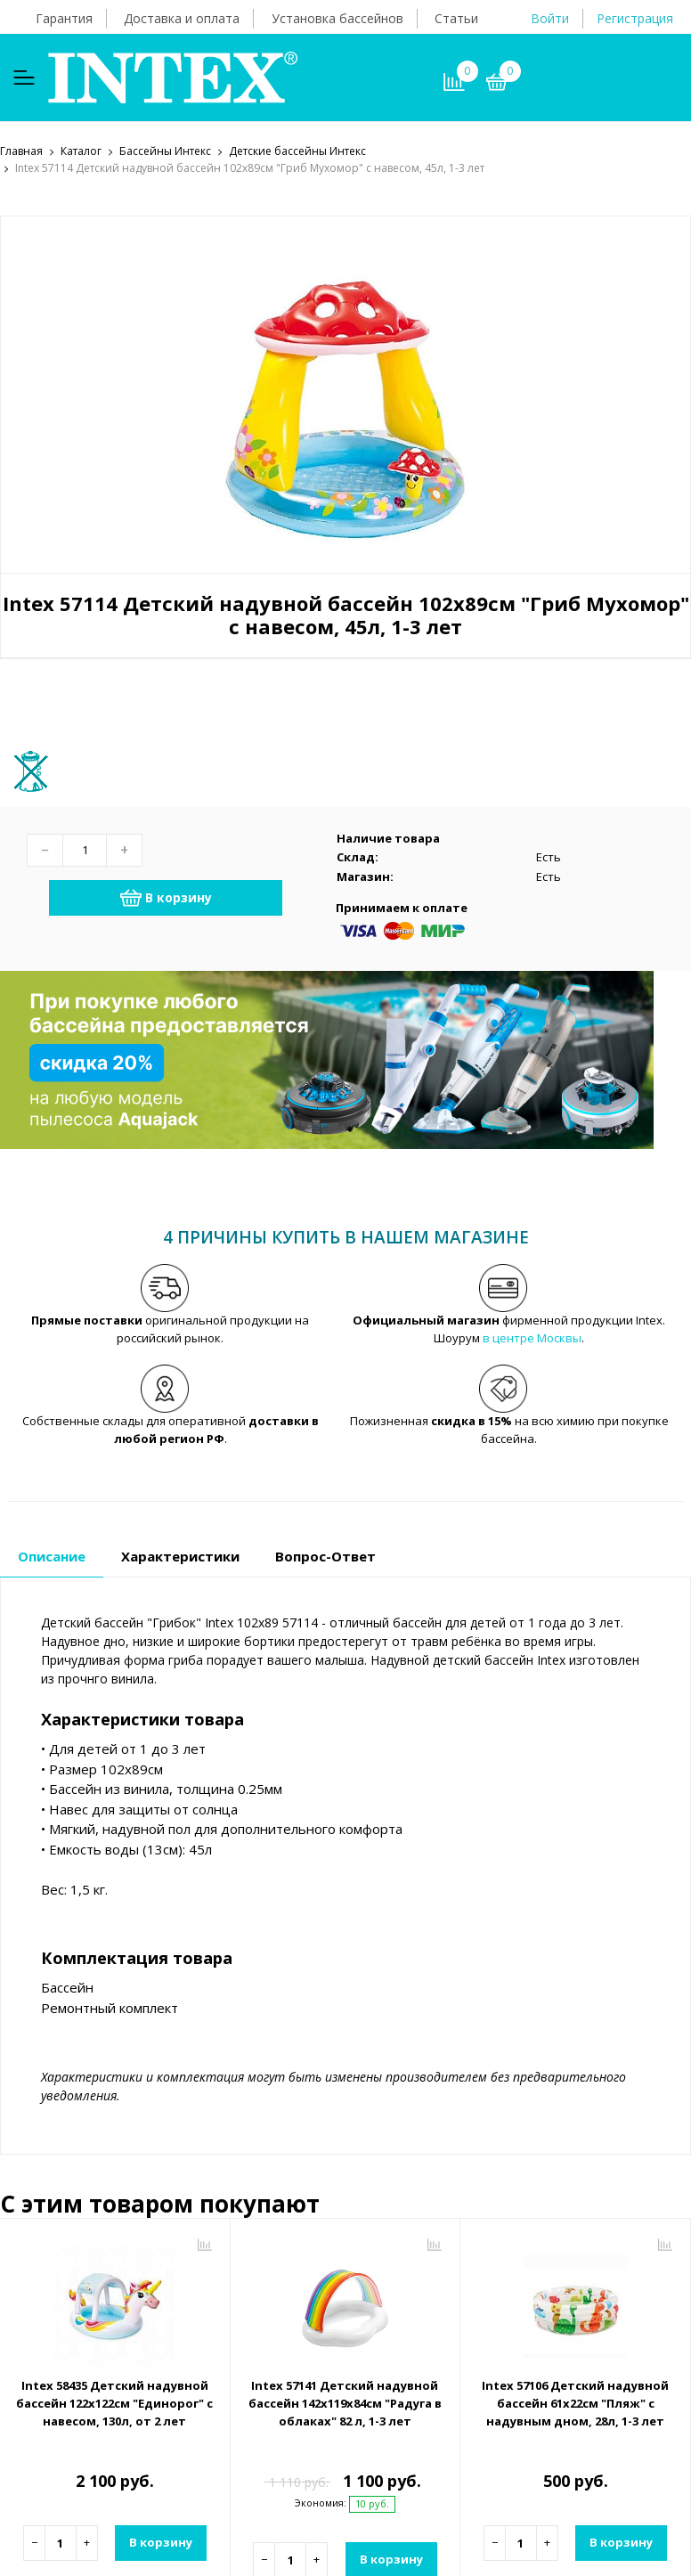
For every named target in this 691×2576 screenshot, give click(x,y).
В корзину (166, 898)
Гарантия (64, 18)
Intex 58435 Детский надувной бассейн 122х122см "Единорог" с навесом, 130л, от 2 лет (114, 2405)
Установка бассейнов (337, 18)
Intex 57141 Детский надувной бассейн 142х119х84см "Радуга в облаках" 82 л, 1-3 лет (345, 2405)
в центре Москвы (532, 1339)
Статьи (456, 18)
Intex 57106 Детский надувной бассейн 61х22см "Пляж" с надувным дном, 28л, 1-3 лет (575, 2405)
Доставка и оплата (182, 18)
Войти (550, 18)
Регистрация (635, 18)
